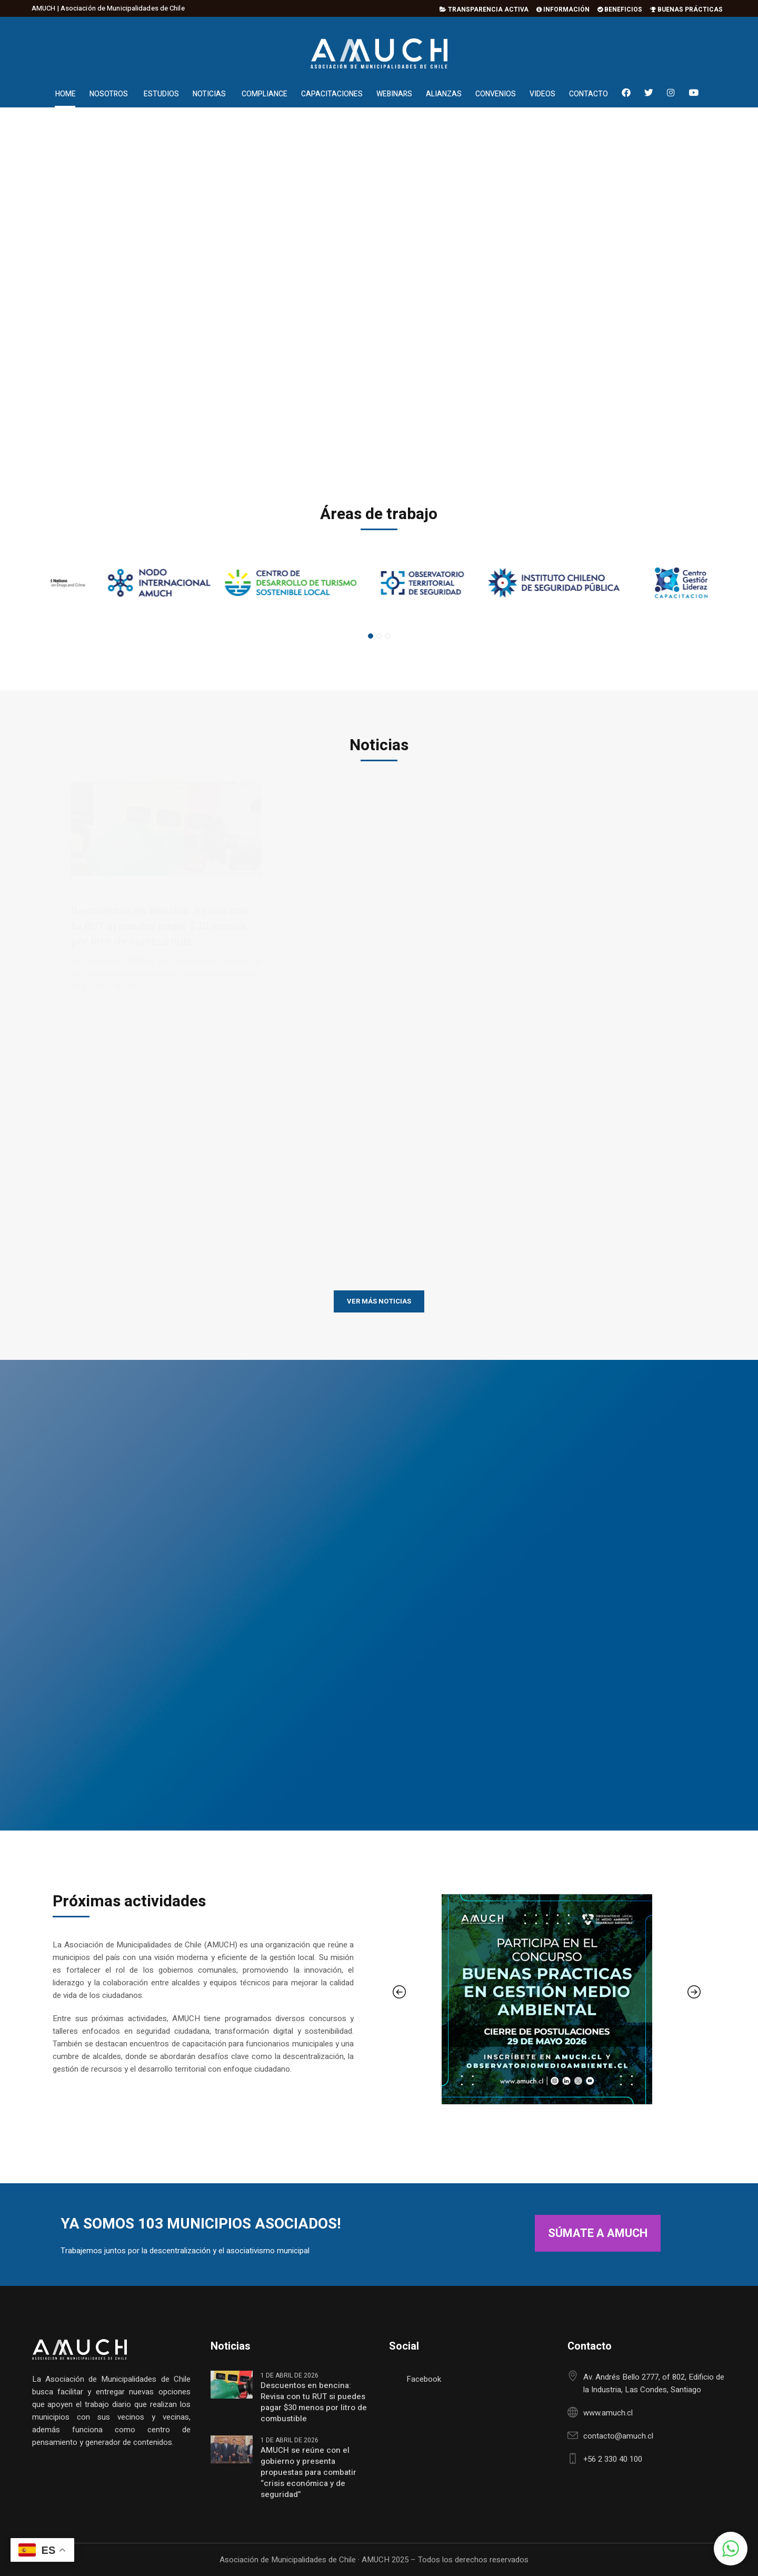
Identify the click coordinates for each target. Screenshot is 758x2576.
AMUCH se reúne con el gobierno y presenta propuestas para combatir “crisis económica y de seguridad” (308, 2472)
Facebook (423, 2379)
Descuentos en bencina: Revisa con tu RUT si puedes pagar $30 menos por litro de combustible (314, 2402)
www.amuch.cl (608, 2413)
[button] (730, 2548)
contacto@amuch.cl (618, 2436)
